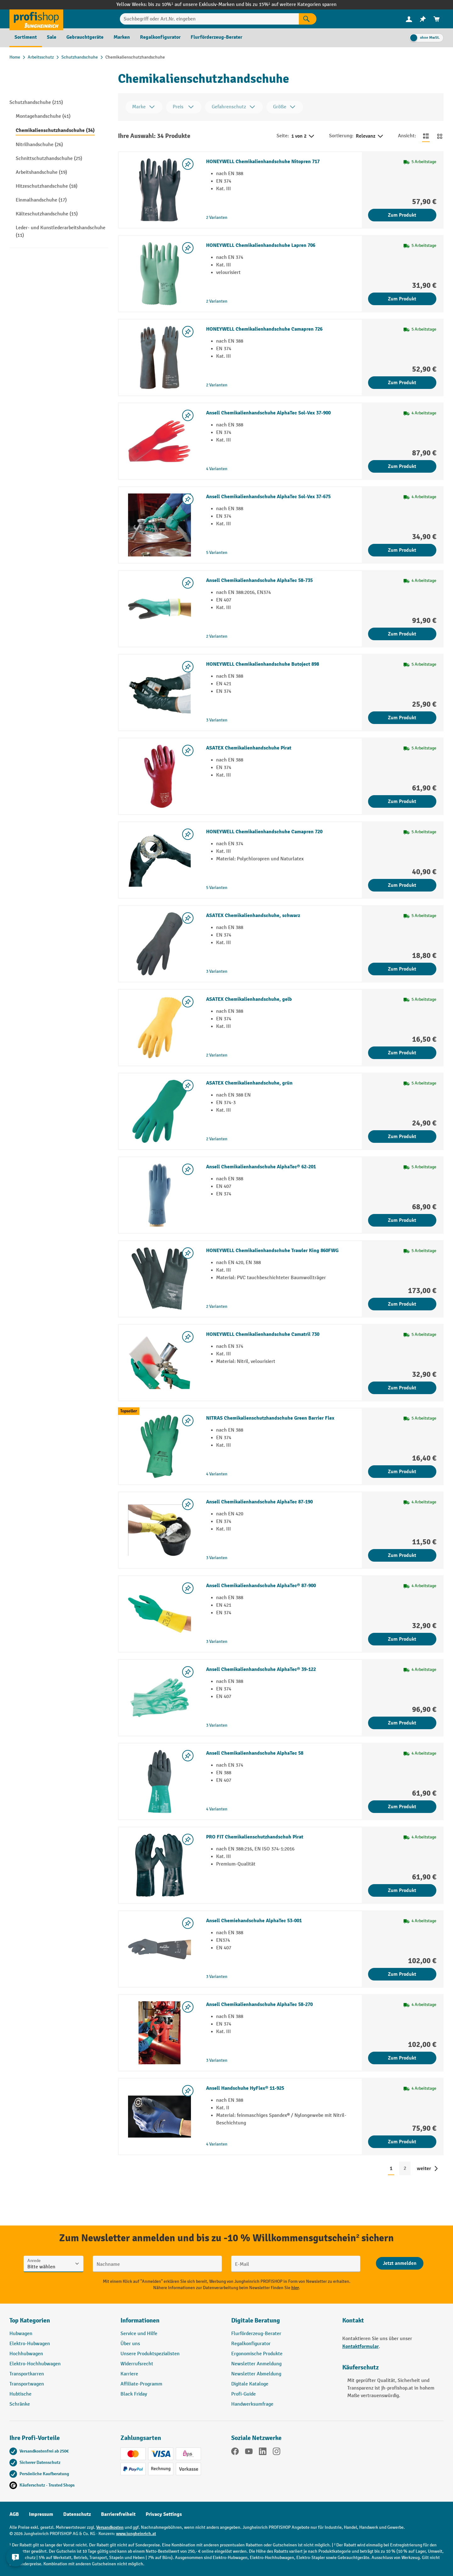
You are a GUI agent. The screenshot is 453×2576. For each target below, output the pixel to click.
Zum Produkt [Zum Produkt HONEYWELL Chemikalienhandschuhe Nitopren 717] (402, 215)
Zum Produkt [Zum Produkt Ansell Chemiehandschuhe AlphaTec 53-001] (402, 1974)
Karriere (129, 2374)
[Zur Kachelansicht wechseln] (440, 136)
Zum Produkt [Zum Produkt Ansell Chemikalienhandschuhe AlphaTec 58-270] (402, 2058)
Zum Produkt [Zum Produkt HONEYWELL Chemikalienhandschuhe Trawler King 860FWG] (402, 1304)
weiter (424, 2168)
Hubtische (20, 2394)
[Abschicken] (399, 2263)
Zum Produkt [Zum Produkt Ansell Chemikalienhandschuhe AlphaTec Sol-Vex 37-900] (402, 466)
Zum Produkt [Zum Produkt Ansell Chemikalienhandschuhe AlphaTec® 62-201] (402, 1220)
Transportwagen (26, 2384)
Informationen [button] (139, 2320)
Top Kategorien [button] (29, 2320)
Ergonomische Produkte (256, 2354)
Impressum (41, 2514)
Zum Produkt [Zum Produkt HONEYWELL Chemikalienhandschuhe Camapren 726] (402, 382)
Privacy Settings (164, 2514)
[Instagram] (276, 2453)
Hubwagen (20, 2334)
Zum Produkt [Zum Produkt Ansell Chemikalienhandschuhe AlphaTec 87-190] (402, 1555)
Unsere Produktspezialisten (150, 2354)
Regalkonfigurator (251, 2344)
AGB (14, 2514)
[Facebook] (235, 2453)
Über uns (130, 2344)
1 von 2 (303, 136)
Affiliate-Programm (141, 2384)
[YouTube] (249, 2453)
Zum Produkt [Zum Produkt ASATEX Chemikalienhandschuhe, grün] (402, 1136)
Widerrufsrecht (136, 2364)
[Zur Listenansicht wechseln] (426, 136)
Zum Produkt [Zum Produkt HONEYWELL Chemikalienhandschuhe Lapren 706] (402, 299)
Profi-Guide (243, 2394)
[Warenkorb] (437, 19)
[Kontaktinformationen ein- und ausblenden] (15, 2560)
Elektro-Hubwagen (29, 2344)
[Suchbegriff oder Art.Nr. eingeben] (209, 19)
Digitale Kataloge (249, 2384)
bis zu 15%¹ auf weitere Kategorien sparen (291, 5)
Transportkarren (26, 2374)
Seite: (283, 136)
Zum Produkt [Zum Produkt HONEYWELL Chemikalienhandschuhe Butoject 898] (402, 718)
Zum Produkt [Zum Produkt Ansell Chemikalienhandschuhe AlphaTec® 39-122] (402, 1723)
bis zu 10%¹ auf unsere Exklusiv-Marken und (196, 5)
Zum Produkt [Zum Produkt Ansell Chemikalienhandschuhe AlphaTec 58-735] (402, 634)
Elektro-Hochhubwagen (35, 2364)
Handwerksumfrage (252, 2404)
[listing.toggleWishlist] (187, 164)
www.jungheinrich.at (136, 2533)
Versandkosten (110, 2527)
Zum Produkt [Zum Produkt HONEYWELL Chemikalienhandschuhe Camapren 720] (402, 885)
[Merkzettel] (423, 19)
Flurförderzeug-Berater (256, 2334)
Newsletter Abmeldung (256, 2374)
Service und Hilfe (138, 2334)
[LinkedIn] (262, 2453)
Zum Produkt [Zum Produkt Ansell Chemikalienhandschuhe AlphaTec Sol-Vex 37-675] (402, 550)
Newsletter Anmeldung (256, 2364)
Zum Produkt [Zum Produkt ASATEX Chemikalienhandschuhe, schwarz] (402, 969)
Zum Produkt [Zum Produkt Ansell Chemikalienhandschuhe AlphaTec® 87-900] (402, 1639)
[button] (282, 2323)
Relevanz (370, 136)
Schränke (19, 2404)
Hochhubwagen (26, 2354)
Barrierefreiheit (118, 2514)
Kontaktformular (360, 2346)
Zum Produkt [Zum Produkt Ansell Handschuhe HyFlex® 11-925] (402, 2142)
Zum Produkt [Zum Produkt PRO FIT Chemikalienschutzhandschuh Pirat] (402, 1890)
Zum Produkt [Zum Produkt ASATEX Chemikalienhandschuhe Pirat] (402, 801)
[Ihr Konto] (409, 18)
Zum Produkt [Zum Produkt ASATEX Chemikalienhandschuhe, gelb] (402, 1053)
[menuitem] (409, 19)
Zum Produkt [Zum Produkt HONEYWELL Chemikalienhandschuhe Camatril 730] (402, 1388)
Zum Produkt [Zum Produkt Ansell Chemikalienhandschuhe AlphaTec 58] (402, 1807)
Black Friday (133, 2394)
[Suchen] (307, 19)
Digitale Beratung (255, 2320)
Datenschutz (77, 2514)
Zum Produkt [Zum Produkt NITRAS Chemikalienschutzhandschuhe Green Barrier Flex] (402, 1471)
